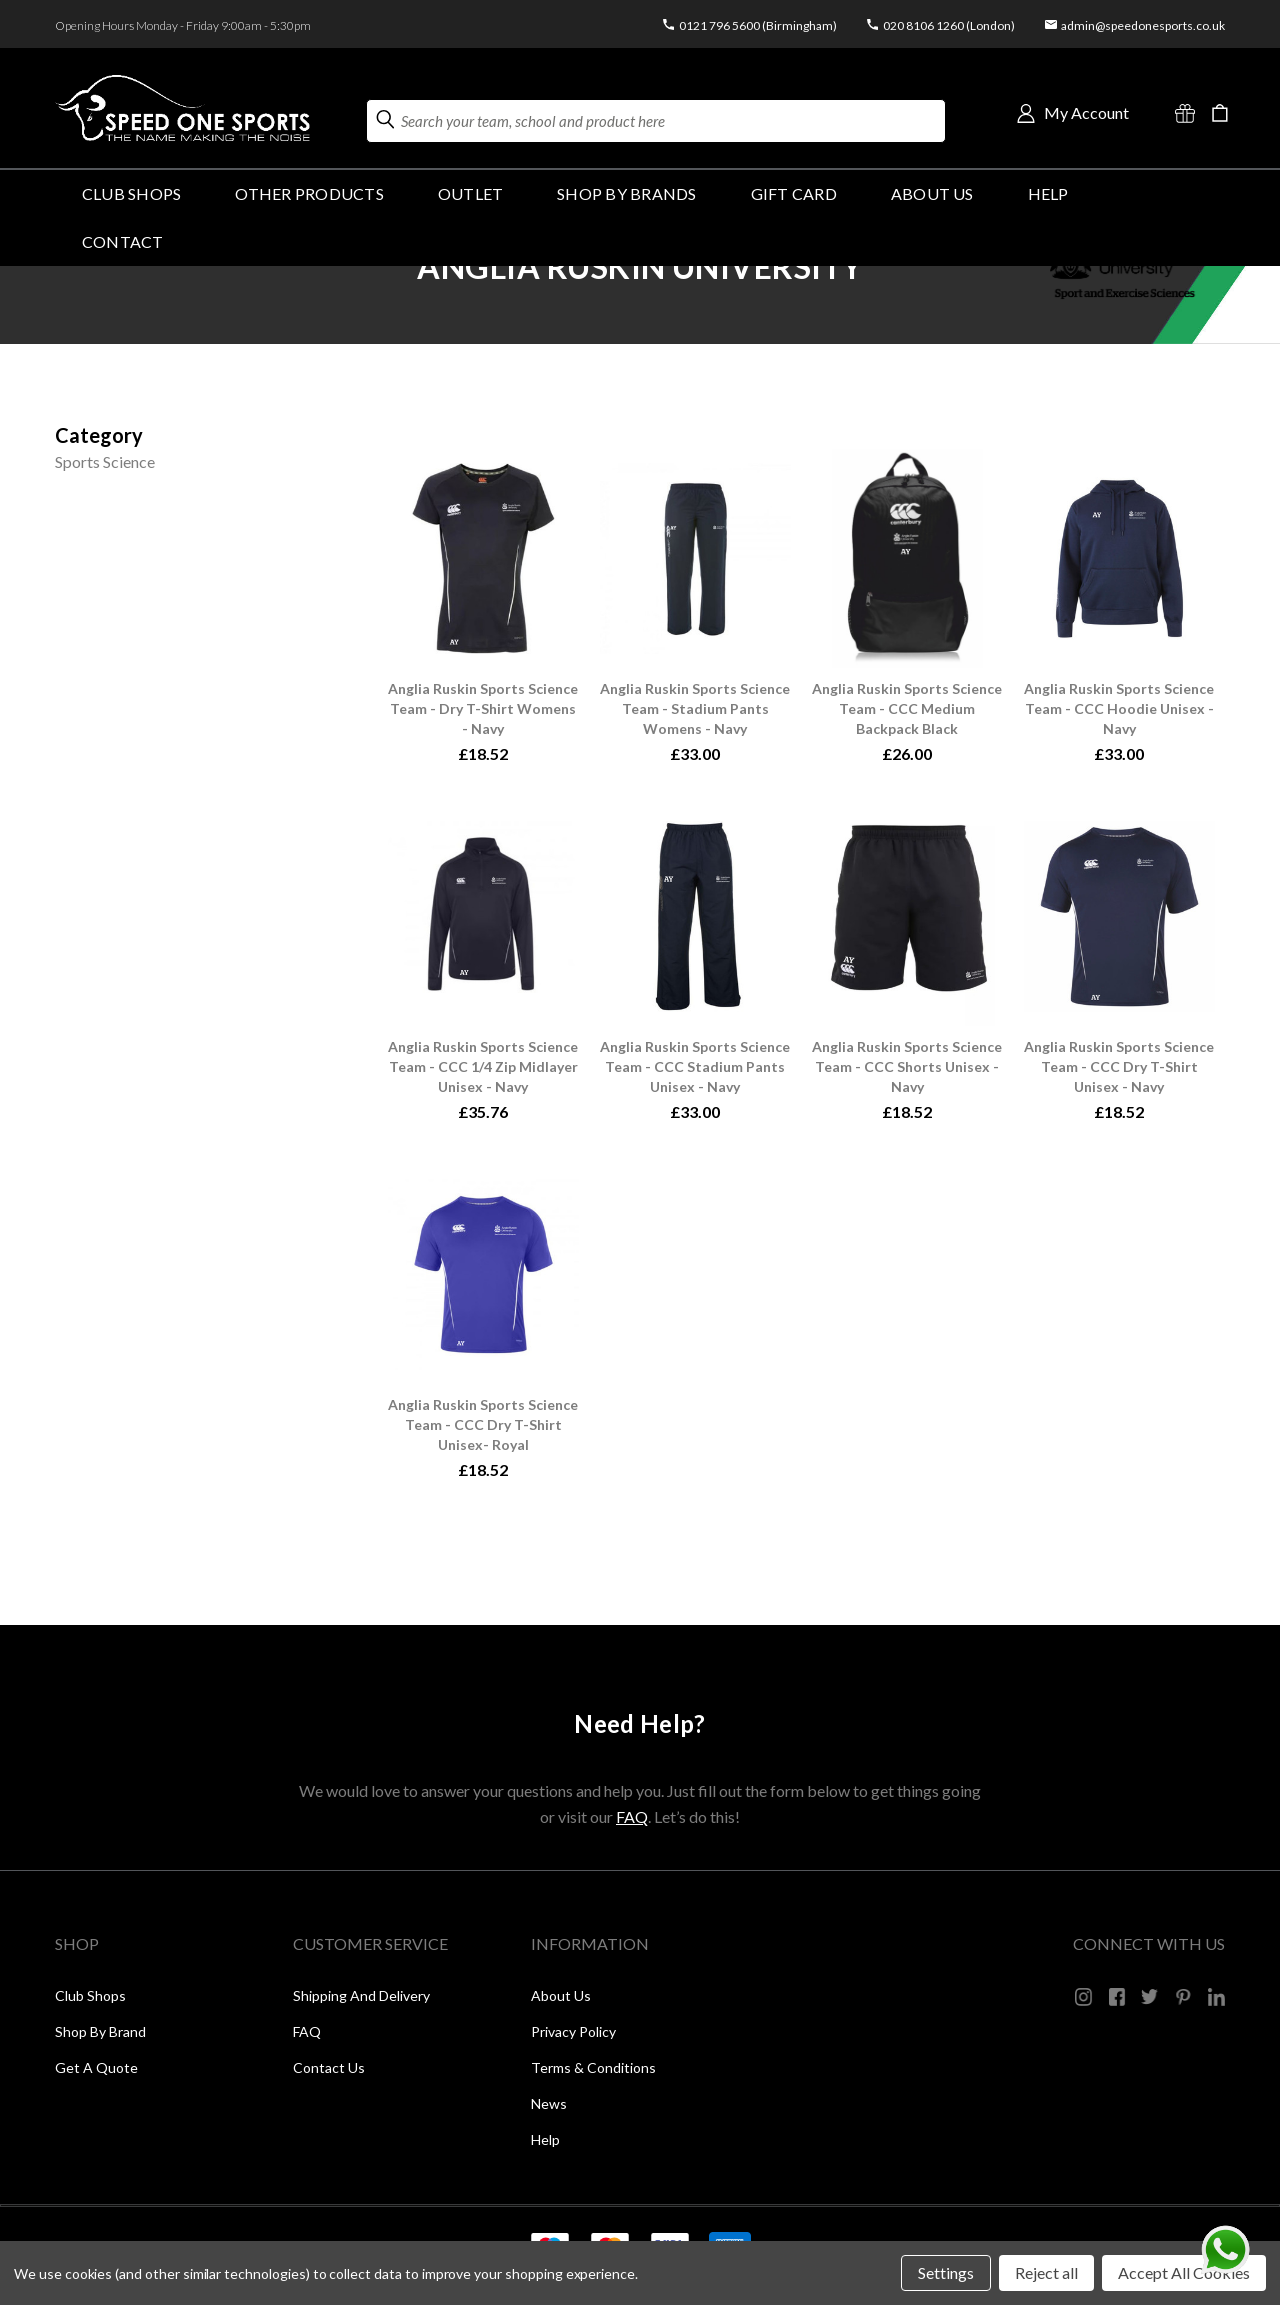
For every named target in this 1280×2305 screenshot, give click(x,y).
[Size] (99, 435)
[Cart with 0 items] (1220, 113)
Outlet (470, 193)
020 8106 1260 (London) (949, 25)
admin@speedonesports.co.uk (1143, 25)
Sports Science (105, 461)
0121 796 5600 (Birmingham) (758, 25)
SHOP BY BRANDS (626, 193)
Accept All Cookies (1184, 2272)
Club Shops (131, 193)
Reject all (1046, 2272)
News (549, 2103)
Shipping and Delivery (361, 1995)
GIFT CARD (794, 193)
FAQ (632, 1816)
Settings (946, 2272)
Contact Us (329, 2067)
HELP (1048, 193)
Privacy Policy (573, 2031)
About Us (932, 193)
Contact (123, 241)
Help (545, 2139)
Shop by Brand (100, 2031)
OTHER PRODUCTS (309, 193)
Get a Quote (96, 2067)
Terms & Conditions (593, 2067)
